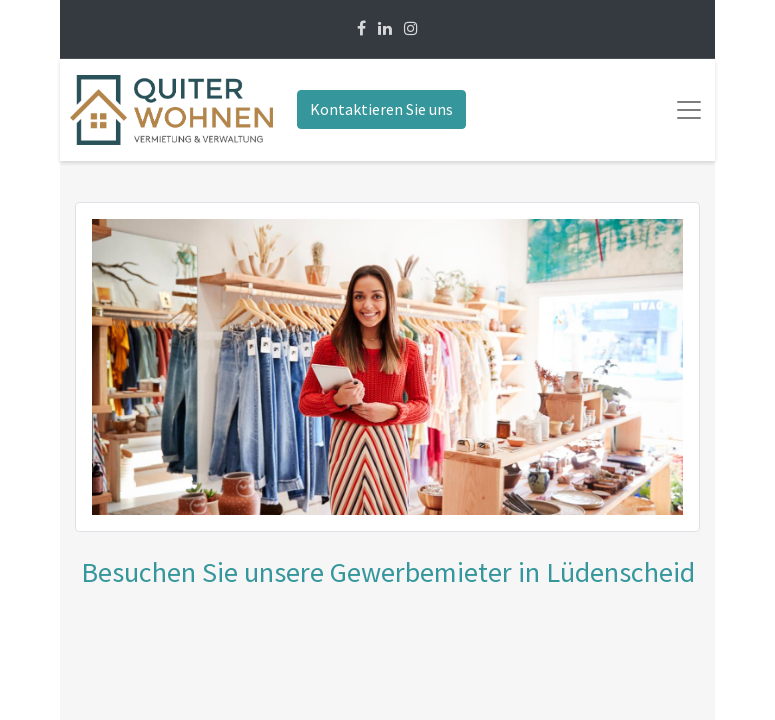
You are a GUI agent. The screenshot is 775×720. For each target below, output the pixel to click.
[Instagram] (411, 28)
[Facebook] (361, 28)
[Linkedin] (385, 28)
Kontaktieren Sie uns (381, 109)
